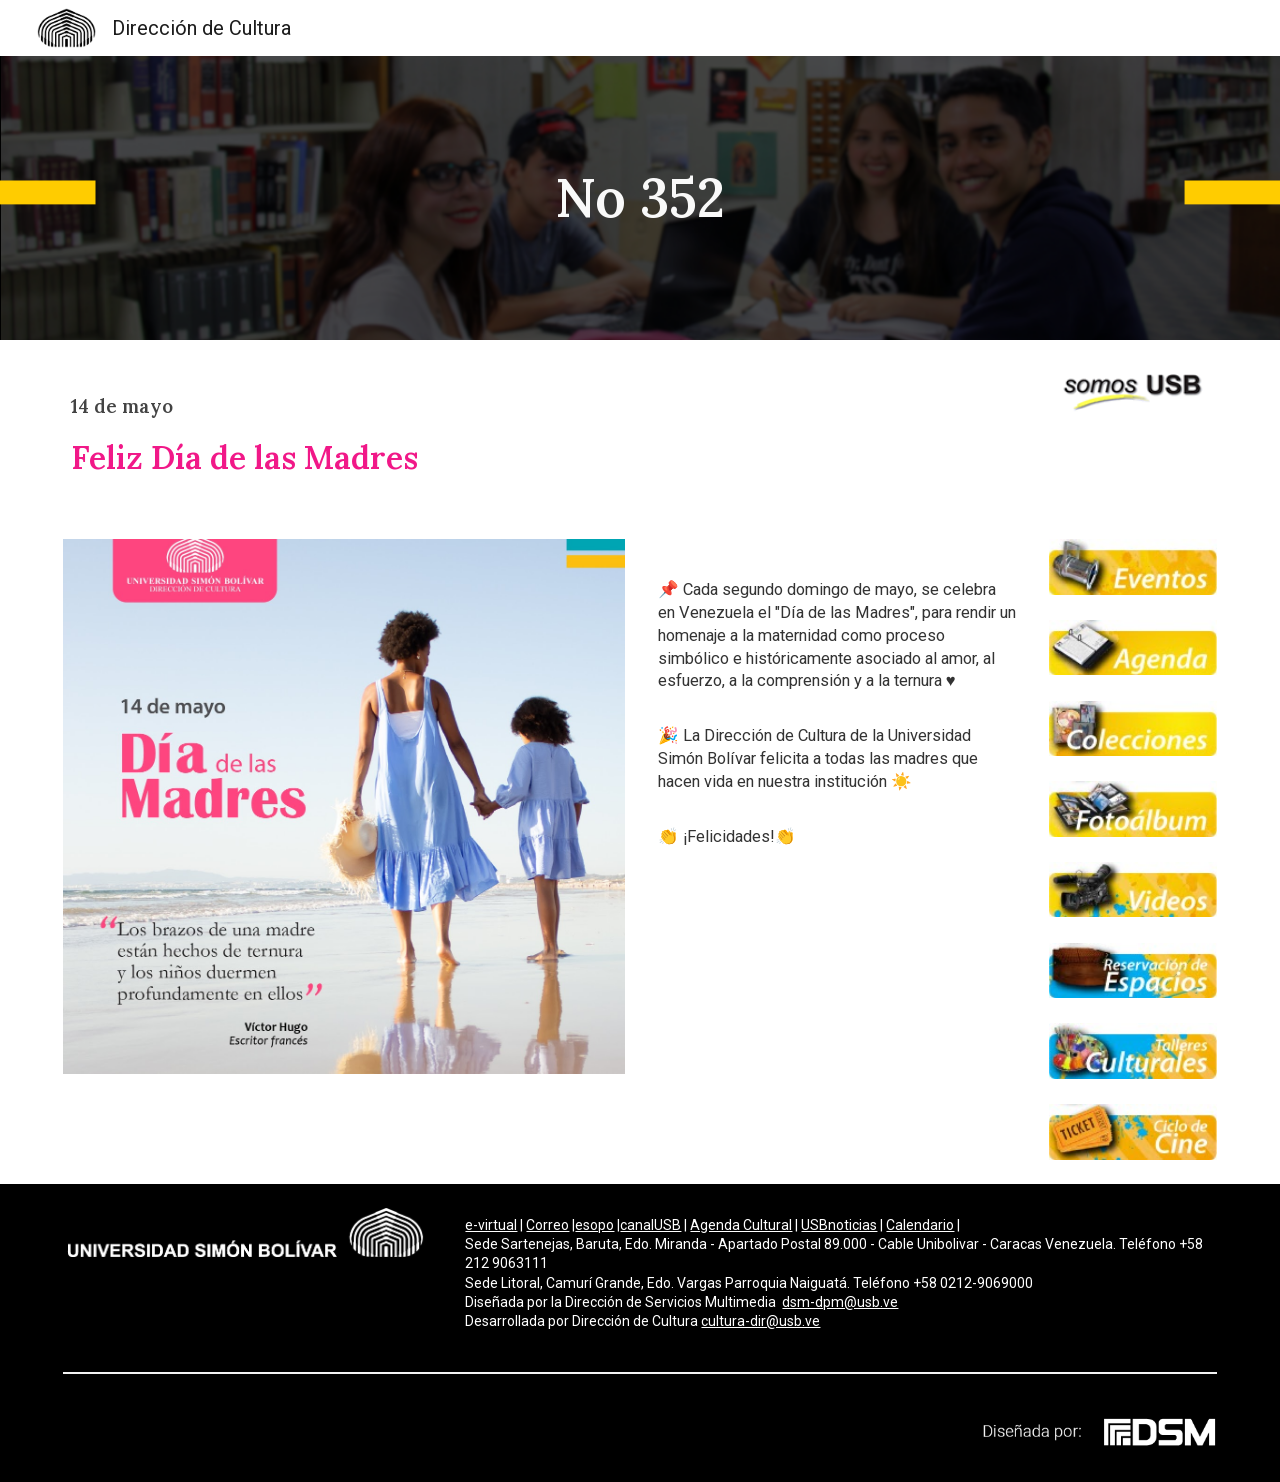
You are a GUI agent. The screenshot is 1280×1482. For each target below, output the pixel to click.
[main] (640, 198)
